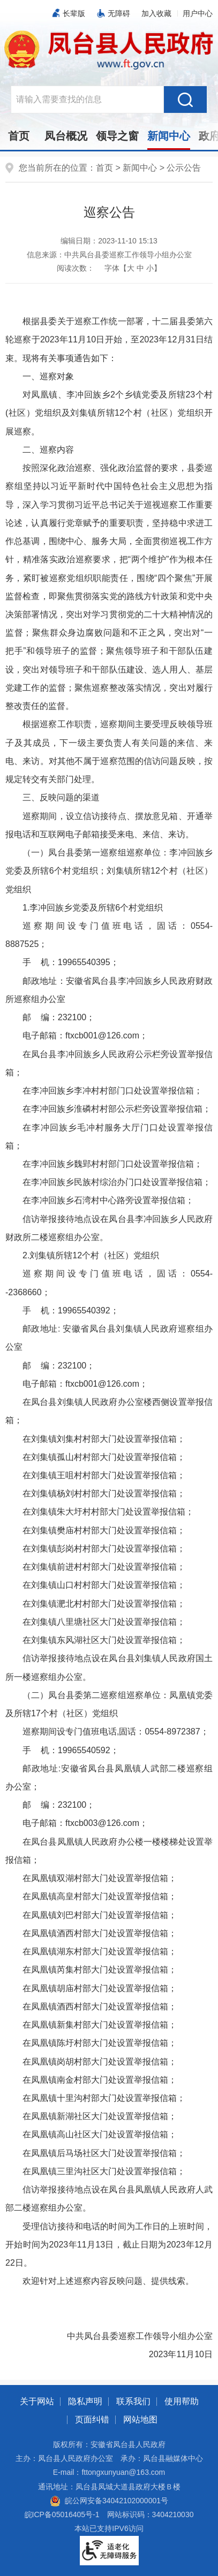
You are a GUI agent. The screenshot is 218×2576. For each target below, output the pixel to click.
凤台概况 (65, 136)
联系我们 (133, 2401)
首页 (18, 136)
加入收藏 (156, 13)
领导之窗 (117, 136)
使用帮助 (181, 2401)
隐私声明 (85, 2401)
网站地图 (140, 2419)
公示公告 (184, 167)
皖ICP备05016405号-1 (62, 2514)
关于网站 (37, 2401)
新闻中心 (168, 136)
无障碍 (119, 13)
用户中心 (198, 13)
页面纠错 (92, 2419)
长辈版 (74, 13)
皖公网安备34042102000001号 (109, 2500)
